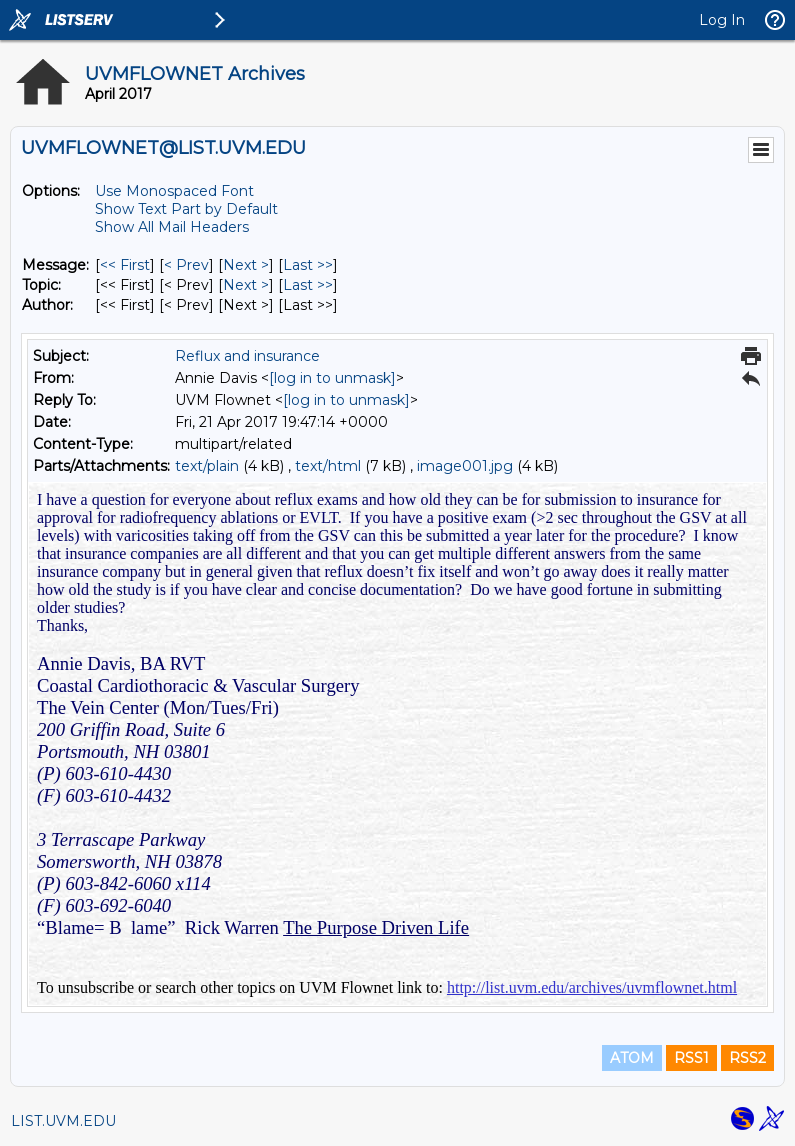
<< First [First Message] (125, 265)
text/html (328, 466)
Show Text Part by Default (186, 209)
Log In (722, 20)
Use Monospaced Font (174, 191)
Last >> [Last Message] (308, 265)
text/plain (207, 466)
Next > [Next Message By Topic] (246, 285)
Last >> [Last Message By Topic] (308, 285)
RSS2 (747, 1058)
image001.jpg (465, 466)
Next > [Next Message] (246, 265)
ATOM (632, 1058)
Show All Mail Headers (172, 227)
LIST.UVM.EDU (63, 1121)
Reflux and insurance (247, 356)
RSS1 (691, 1058)
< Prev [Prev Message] (186, 265)
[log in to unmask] (332, 378)
